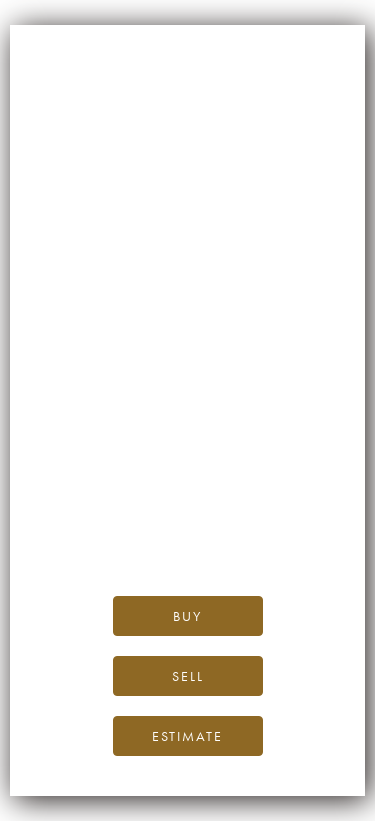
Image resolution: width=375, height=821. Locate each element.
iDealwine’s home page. (219, 466)
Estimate (187, 736)
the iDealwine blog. (269, 489)
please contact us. (217, 534)
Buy (187, 616)
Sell (188, 676)
